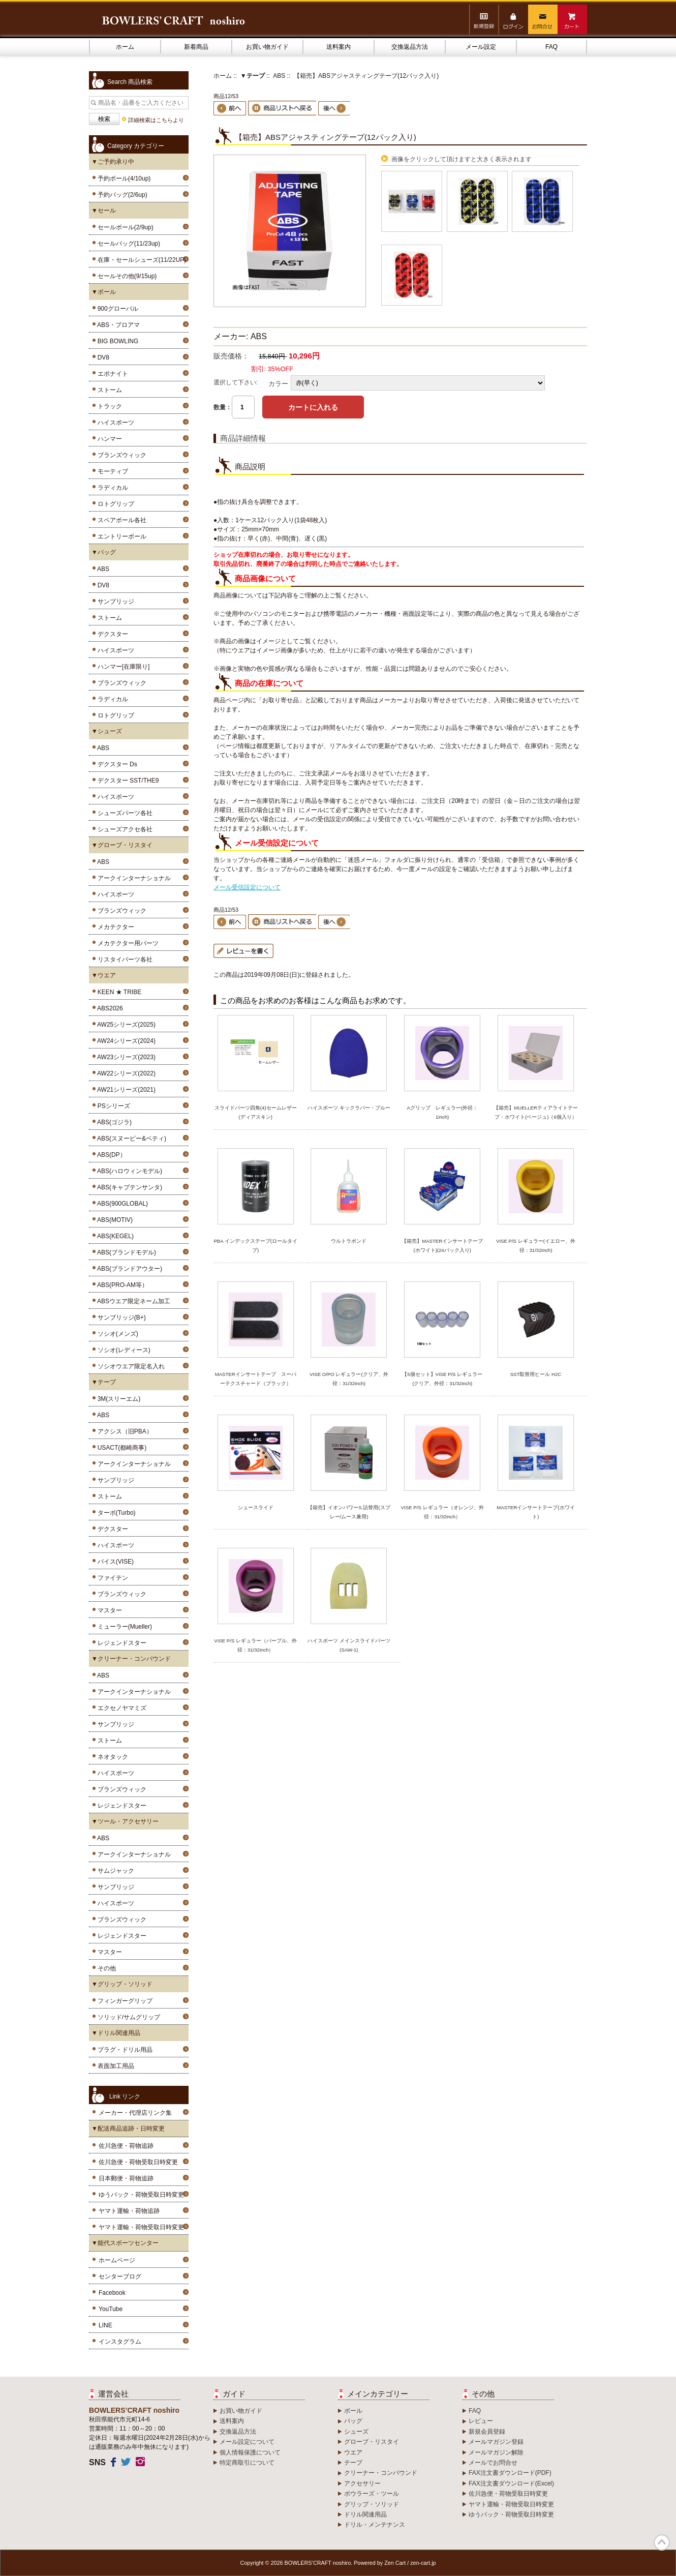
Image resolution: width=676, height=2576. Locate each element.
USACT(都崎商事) (120, 1447)
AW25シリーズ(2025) (125, 1024)
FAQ (551, 46)
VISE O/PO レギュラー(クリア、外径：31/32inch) (349, 1378)
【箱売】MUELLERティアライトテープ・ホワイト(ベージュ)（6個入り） (535, 1112)
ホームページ (117, 2260)
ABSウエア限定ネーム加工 (132, 1301)
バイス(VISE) (114, 1561)
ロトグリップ (114, 503)
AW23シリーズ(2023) (125, 1057)
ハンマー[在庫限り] (121, 666)
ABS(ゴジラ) (113, 1122)
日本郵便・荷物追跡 (126, 2178)
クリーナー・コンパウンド (380, 2472)
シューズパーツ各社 (123, 813)
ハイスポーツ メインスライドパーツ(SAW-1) (349, 1645)
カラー (278, 383)
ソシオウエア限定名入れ (129, 1366)
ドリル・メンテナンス (374, 2524)
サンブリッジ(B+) (120, 1317)
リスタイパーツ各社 (123, 959)
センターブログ (120, 2276)
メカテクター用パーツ (126, 943)
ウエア (353, 2452)
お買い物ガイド (267, 46)
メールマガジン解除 (496, 2452)
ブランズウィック (120, 455)
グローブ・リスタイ (371, 2441)
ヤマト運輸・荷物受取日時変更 (141, 2227)
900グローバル (116, 308)
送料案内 (338, 46)
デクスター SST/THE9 (126, 780)
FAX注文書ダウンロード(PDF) (510, 2472)
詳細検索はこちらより (156, 120)
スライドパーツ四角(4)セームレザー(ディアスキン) (255, 1112)
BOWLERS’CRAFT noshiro (318, 2563)
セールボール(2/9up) (123, 227)
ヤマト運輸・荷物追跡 (129, 2210)
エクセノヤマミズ (120, 1708)
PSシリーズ (112, 1106)
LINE (105, 2325)
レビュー (481, 2420)
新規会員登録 (487, 2431)
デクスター (111, 634)
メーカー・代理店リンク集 (135, 2112)
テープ (353, 2462)
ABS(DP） (110, 1154)
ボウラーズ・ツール (371, 2493)
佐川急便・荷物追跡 (126, 2145)
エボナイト (111, 373)
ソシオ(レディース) (122, 1350)
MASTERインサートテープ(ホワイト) (535, 1512)
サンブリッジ (114, 601)
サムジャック (114, 1870)
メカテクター (114, 927)
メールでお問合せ (493, 2462)
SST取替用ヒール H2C (536, 1374)
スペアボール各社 (120, 520)
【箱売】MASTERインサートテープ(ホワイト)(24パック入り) (442, 1245)
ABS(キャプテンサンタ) (128, 1187)
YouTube (110, 2309)
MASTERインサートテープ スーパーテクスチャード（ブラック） (255, 1378)
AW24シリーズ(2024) (125, 1040)
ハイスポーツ (114, 422)
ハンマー (108, 438)
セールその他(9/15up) (125, 276)
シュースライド (255, 1507)
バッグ (353, 2420)
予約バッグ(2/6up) (120, 194)
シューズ (356, 2431)
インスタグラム (120, 2341)
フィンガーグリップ (123, 2000)
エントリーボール (120, 536)
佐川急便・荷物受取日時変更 (138, 2162)
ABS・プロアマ (117, 324)
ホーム (125, 46)
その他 (105, 1968)
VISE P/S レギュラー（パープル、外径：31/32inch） (255, 1645)
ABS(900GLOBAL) (121, 1203)
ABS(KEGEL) (114, 1236)
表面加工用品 (114, 2066)
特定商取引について (247, 2462)
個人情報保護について (250, 2452)
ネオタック (111, 1756)
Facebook (112, 2292)
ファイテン (111, 1577)
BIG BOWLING (116, 341)
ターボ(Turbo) (115, 1512)
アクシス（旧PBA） (123, 1431)
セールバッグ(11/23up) (127, 243)
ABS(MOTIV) (113, 1219)
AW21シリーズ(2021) (125, 1089)
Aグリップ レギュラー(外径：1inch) (442, 1112)
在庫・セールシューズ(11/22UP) (140, 259)
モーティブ (111, 471)
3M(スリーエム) (117, 1398)
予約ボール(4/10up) (122, 178)
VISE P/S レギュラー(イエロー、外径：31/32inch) (535, 1245)
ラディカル (111, 487)
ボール (353, 2410)
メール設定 (481, 46)
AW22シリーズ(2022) (125, 1073)
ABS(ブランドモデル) (125, 1252)
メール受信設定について (247, 887)
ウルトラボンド (348, 1241)
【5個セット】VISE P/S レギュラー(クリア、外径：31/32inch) (442, 1378)
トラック (108, 406)
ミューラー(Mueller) (123, 1626)
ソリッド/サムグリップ (127, 2017)
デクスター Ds (115, 764)
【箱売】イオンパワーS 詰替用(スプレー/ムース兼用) (349, 1512)
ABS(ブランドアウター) (128, 1268)
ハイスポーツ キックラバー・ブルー (349, 1108)
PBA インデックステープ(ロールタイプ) (255, 1245)
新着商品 (196, 46)
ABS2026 (108, 1008)
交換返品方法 (409, 46)
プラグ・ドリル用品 (123, 2049)
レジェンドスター (120, 1642)
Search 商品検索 (129, 81)
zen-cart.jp (423, 2563)
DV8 (101, 357)
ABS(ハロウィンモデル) (128, 1171)
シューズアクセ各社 (123, 829)
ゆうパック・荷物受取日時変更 (141, 2194)
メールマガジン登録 (496, 2441)
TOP (662, 2542)
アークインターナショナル (132, 878)
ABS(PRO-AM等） (121, 1285)
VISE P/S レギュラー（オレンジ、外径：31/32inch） (442, 1512)
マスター (108, 1610)
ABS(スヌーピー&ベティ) (130, 1138)
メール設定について (247, 2441)
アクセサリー (362, 2483)
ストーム (108, 390)
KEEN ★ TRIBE (117, 992)
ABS (101, 569)
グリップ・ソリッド (371, 2504)
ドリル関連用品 (365, 2514)
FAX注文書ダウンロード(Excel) (511, 2483)
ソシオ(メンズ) (116, 1333)
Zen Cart (395, 2563)
